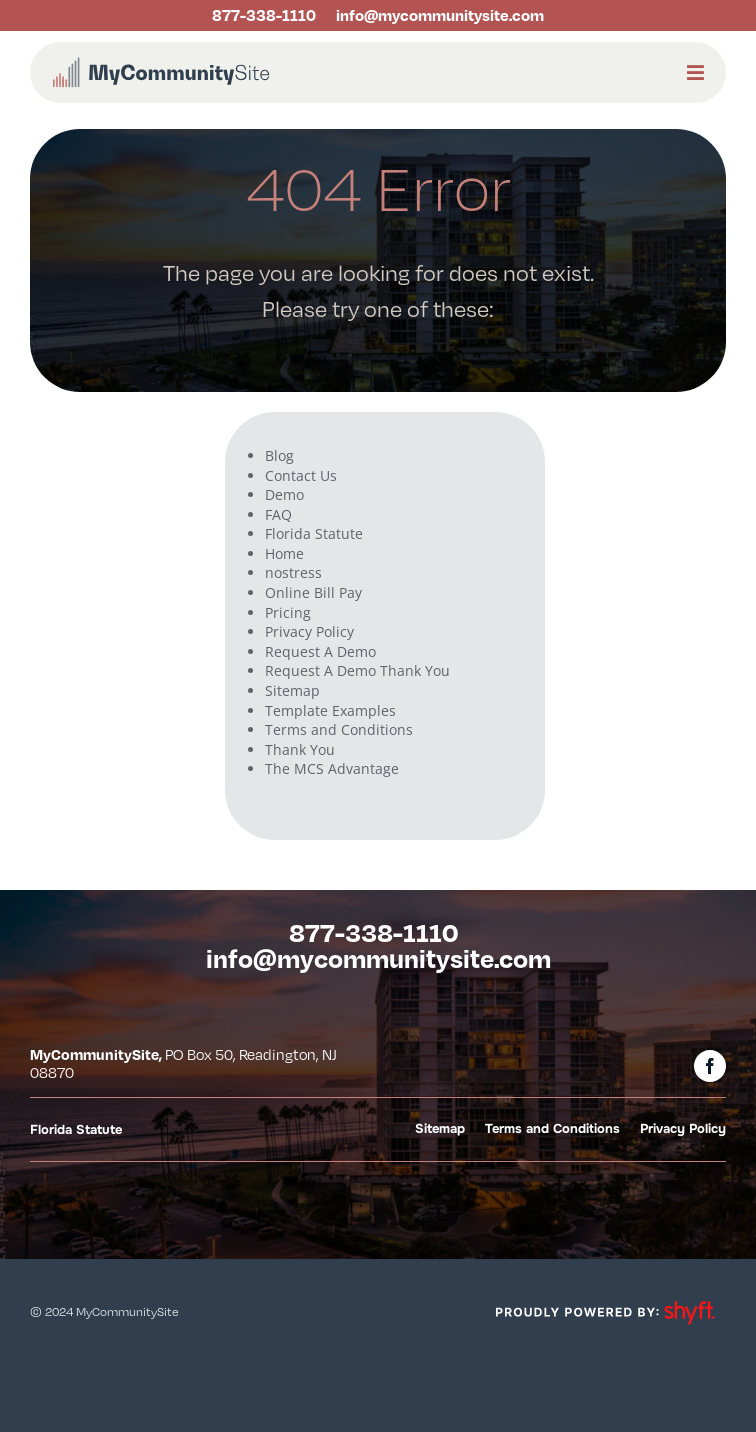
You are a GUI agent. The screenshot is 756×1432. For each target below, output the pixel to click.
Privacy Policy (309, 631)
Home (284, 553)
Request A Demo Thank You (357, 670)
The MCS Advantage (332, 768)
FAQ (278, 514)
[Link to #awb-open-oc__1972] (695, 73)
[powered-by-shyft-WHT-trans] (604, 1298)
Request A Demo (320, 651)
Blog (279, 455)
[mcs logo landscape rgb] (161, 61)
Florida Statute (314, 533)
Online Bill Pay (313, 592)
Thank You (300, 749)
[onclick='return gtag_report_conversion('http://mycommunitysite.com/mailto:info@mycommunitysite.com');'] (435, 15)
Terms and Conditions (339, 729)
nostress (293, 572)
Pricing (288, 612)
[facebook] (710, 1066)
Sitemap (292, 690)
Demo (284, 494)
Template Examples (330, 710)
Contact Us (301, 475)
